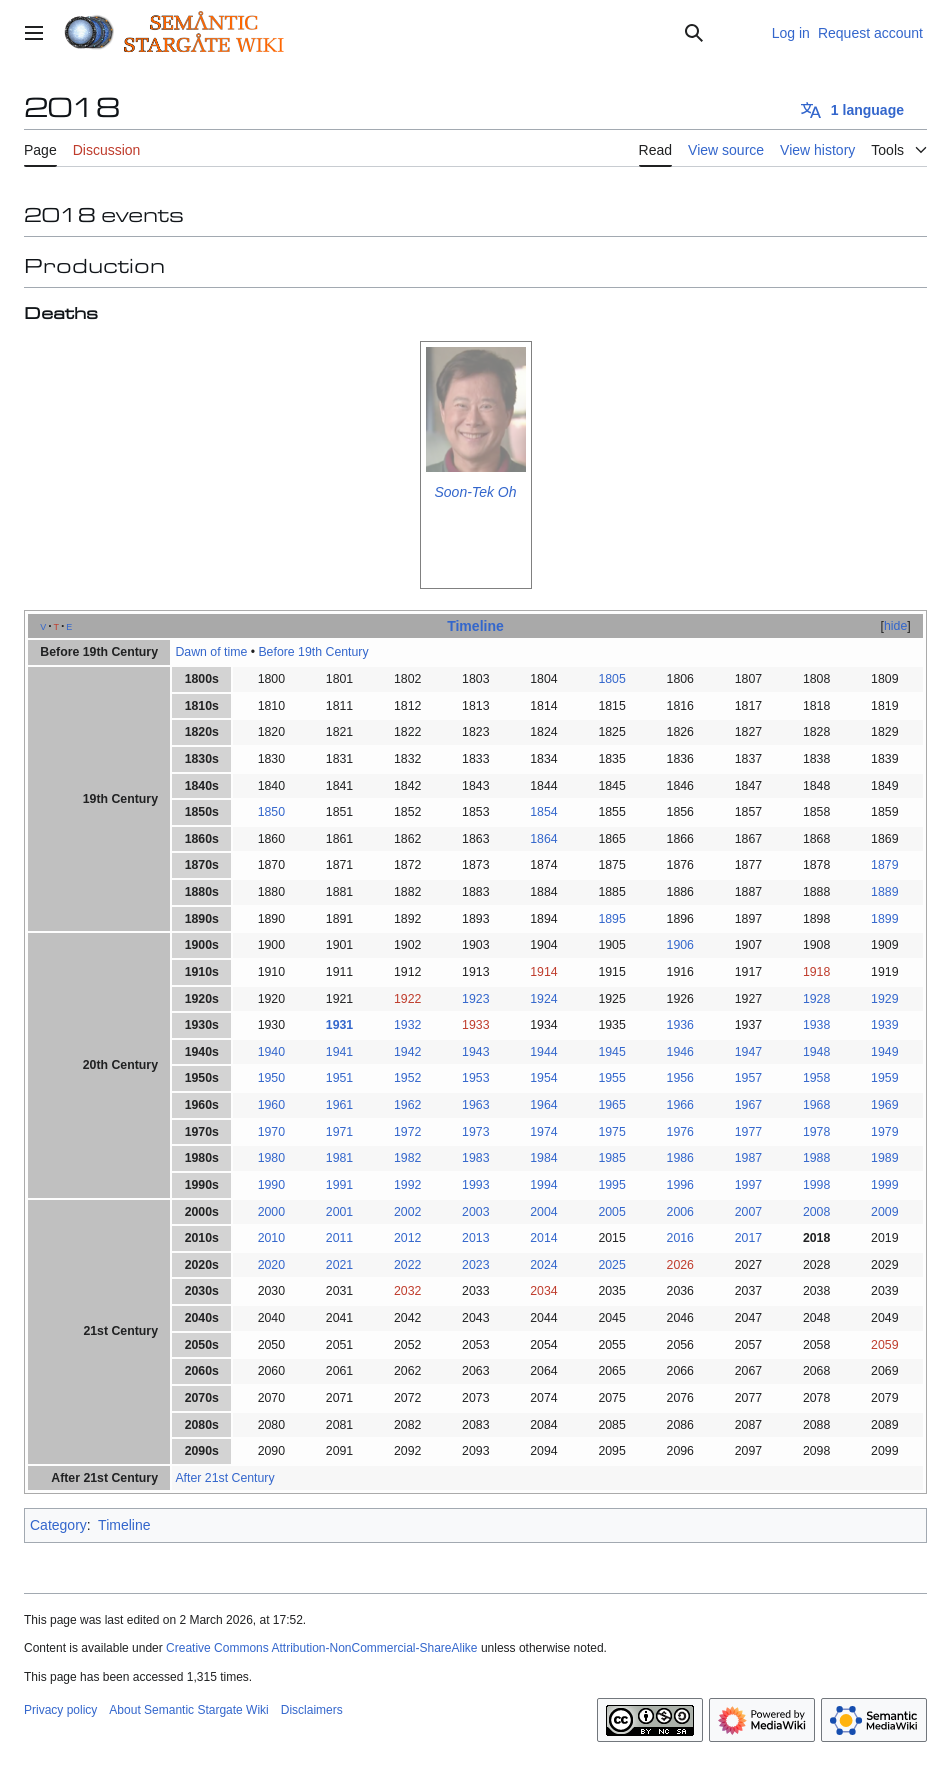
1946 (680, 1052)
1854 (543, 812)
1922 (407, 999)
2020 (271, 1265)
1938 (816, 1025)
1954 (543, 1078)
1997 (748, 1185)
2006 (680, 1212)
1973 (475, 1132)
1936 (680, 1025)
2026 (680, 1265)
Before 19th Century (313, 652)
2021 (339, 1265)
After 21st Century (224, 1478)
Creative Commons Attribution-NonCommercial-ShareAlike (321, 1648)
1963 (475, 1105)
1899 (884, 919)
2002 (407, 1212)
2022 (407, 1265)
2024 (543, 1265)
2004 (543, 1212)
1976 (680, 1132)
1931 (339, 1025)
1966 (680, 1105)
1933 (475, 1025)
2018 (816, 1238)
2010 (271, 1238)
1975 (611, 1132)
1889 (884, 892)
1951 (339, 1078)
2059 (884, 1345)
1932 (407, 1025)
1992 (407, 1185)
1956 (680, 1078)
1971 (339, 1132)
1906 (680, 945)
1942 (407, 1052)
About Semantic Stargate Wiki (188, 1710)
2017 (748, 1238)
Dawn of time (211, 652)
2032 (407, 1291)
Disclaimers (312, 1710)
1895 (611, 919)
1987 (748, 1158)
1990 (271, 1185)
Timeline (475, 626)
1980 (271, 1158)
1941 (339, 1052)
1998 (816, 1185)
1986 (680, 1158)
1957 (748, 1078)
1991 (339, 1185)
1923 (475, 999)
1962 (407, 1105)
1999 (884, 1185)
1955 (611, 1078)
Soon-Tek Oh (476, 492)
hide (895, 626)
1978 (816, 1132)
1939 (884, 1025)
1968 (816, 1105)
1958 (816, 1078)
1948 (816, 1052)
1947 (748, 1052)
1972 (407, 1132)
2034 (543, 1291)
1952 (407, 1078)
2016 (680, 1238)
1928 (816, 999)
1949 (884, 1052)
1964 (543, 1105)
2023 (475, 1265)
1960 (271, 1105)
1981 (339, 1158)
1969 (884, 1105)
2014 (543, 1238)
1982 (407, 1158)
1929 (884, 999)
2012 (407, 1238)
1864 (543, 839)
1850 (271, 812)
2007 (748, 1212)
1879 (884, 865)
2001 (339, 1212)
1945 (611, 1052)
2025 (611, 1265)
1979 (884, 1132)
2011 (339, 1238)
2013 (475, 1238)
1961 (339, 1105)
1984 (543, 1158)
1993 (475, 1185)
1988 (816, 1158)
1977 (748, 1132)
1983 (475, 1158)
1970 (271, 1132)
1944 (543, 1052)
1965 (611, 1105)
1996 (680, 1185)
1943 (475, 1052)
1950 (271, 1078)
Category (58, 1525)
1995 (611, 1185)
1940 (271, 1052)
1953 (475, 1078)
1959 (884, 1078)
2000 (271, 1212)
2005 (611, 1212)
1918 (816, 972)
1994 (543, 1185)
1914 (543, 972)
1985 (611, 1158)
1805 (611, 679)
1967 (748, 1105)
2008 (816, 1212)
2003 (475, 1212)
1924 (543, 999)
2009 (884, 1212)
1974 (543, 1132)
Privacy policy (60, 1710)
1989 (884, 1158)
